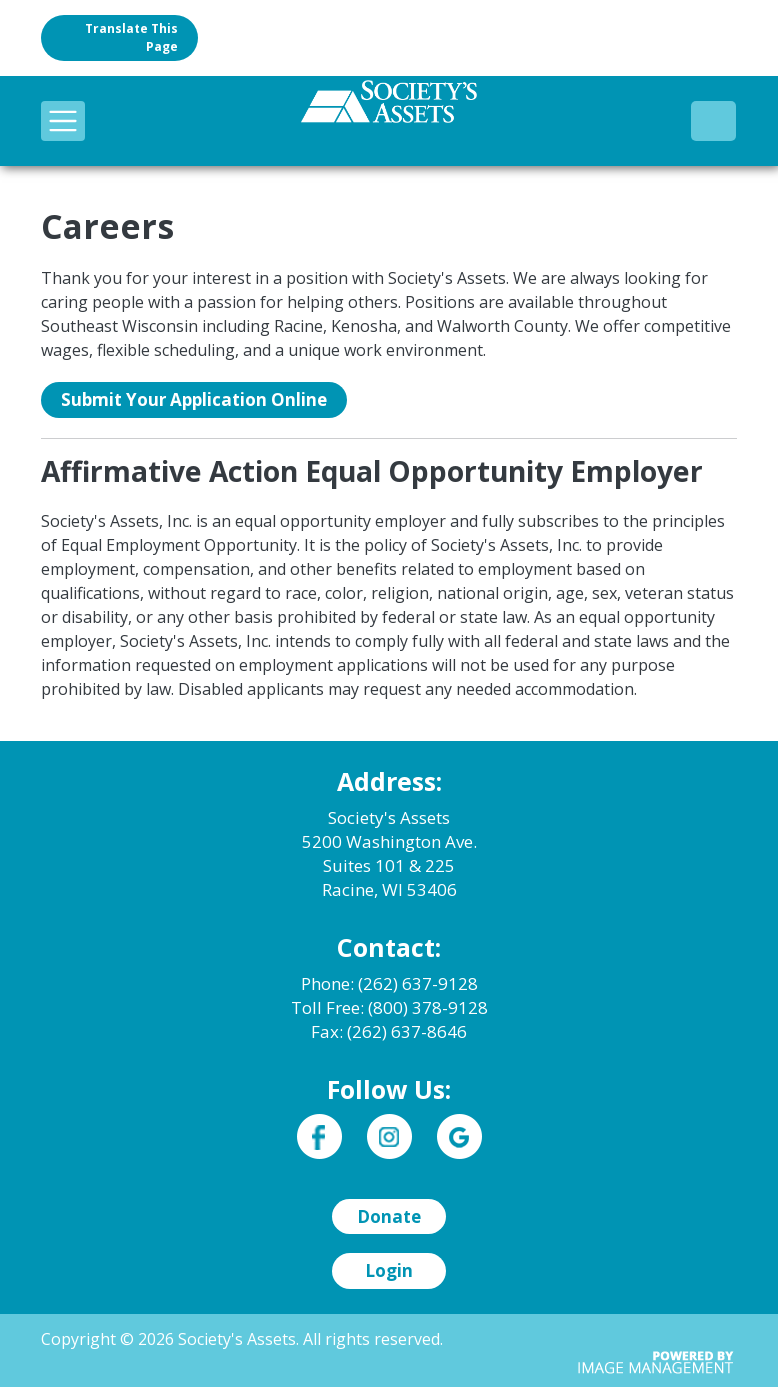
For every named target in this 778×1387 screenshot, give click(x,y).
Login (389, 1270)
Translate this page (131, 37)
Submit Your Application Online (194, 399)
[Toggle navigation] (63, 121)
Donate (389, 1216)
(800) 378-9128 (713, 120)
